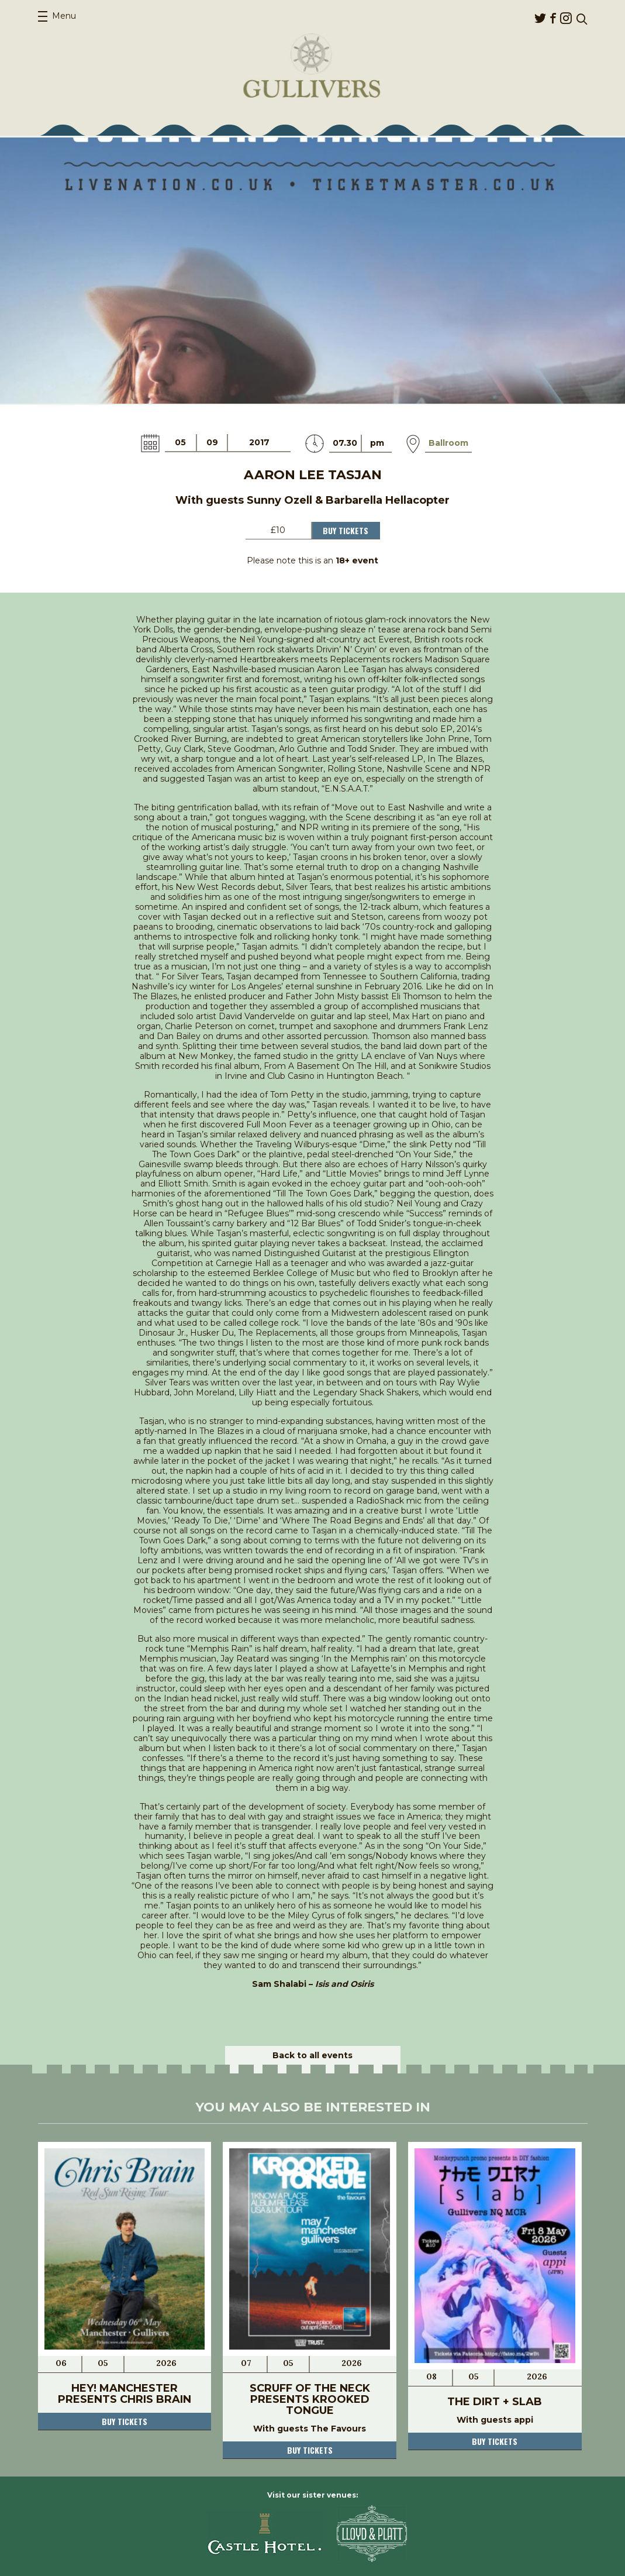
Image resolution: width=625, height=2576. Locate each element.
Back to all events (312, 2055)
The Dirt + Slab (494, 2401)
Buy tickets (124, 2421)
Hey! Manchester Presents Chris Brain (124, 2394)
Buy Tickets (345, 530)
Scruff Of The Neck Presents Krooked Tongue (310, 2399)
